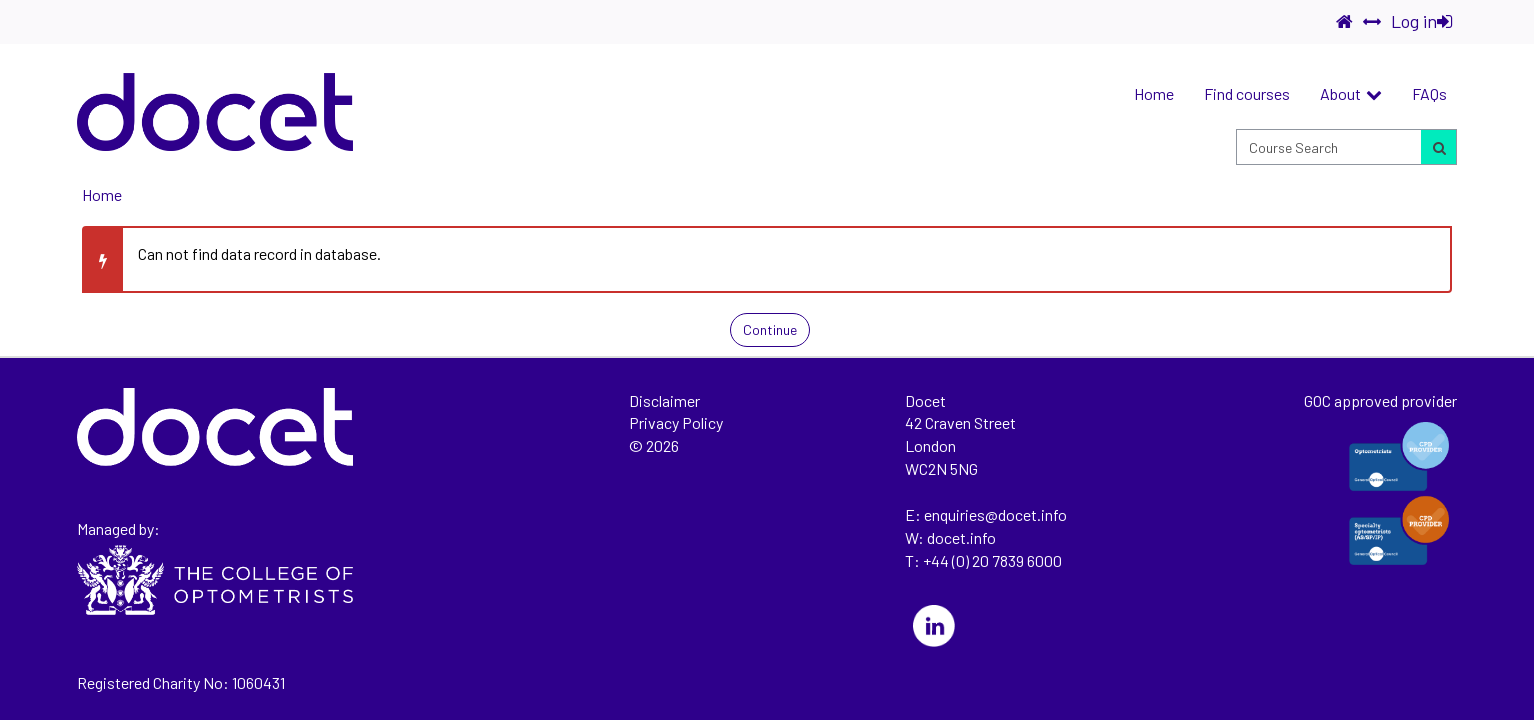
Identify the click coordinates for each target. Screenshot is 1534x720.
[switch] (1372, 22)
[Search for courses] (1438, 147)
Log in (1421, 21)
